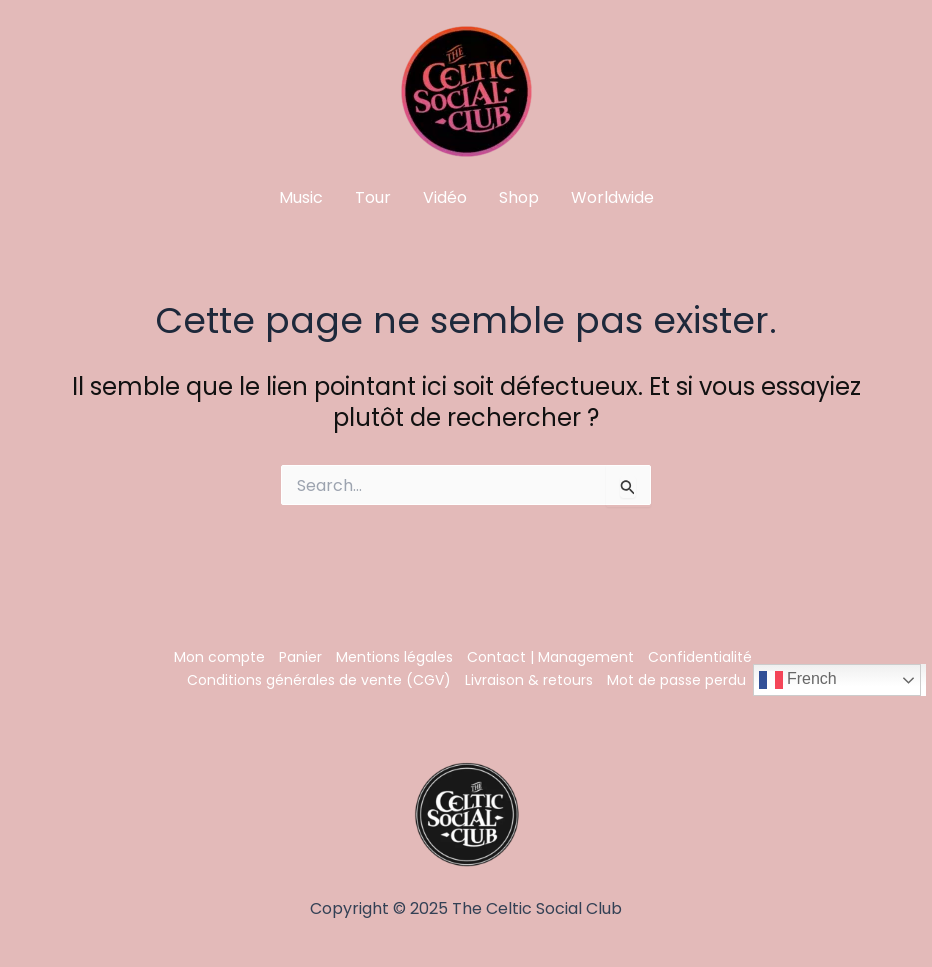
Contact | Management (550, 657)
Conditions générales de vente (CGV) (319, 680)
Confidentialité (700, 657)
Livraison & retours (529, 680)
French (798, 680)
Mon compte (219, 657)
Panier (300, 657)
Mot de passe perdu (676, 680)
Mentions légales (394, 657)
